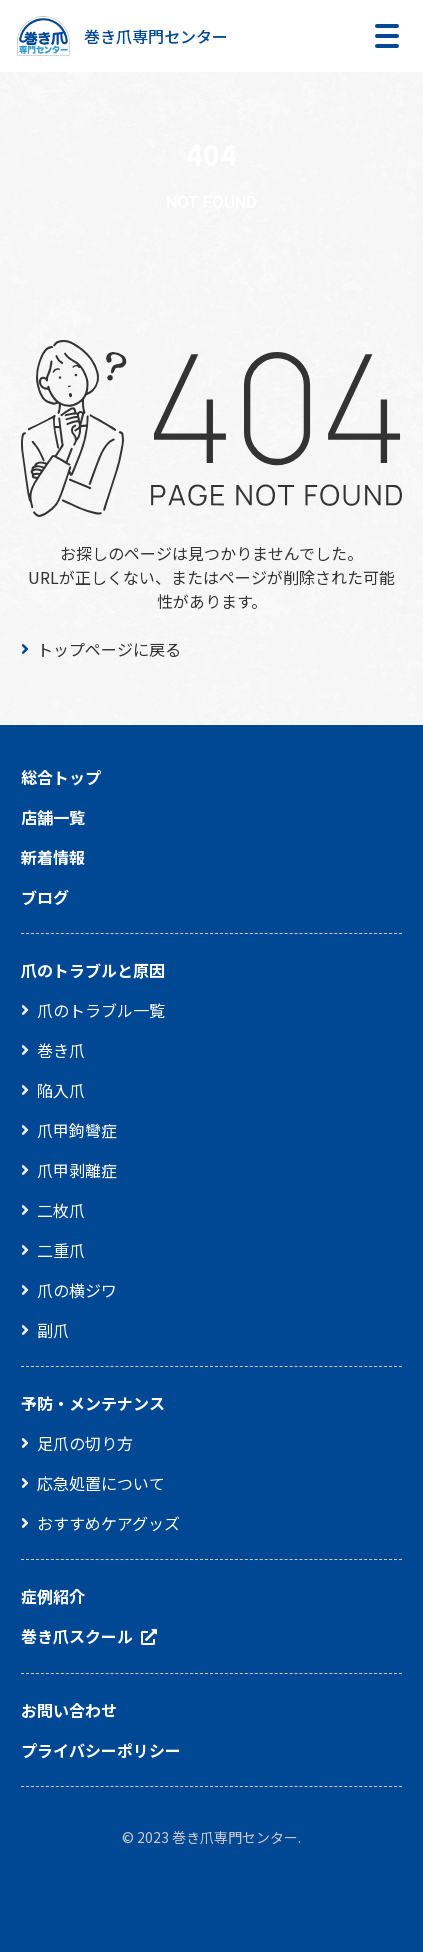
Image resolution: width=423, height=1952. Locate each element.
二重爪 (61, 1250)
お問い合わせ (69, 1710)
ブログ (45, 897)
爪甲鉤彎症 (77, 1130)
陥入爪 (61, 1090)
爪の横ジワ (77, 1290)
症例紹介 (53, 1596)
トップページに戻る (109, 649)
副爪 (53, 1330)
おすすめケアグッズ (108, 1523)
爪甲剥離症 (77, 1170)
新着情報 (53, 857)
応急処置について (101, 1483)
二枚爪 (61, 1210)
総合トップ (61, 777)
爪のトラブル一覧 (101, 1010)
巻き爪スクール (77, 1636)
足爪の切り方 (85, 1443)
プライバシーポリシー (101, 1750)
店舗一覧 (53, 817)
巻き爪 (61, 1050)
